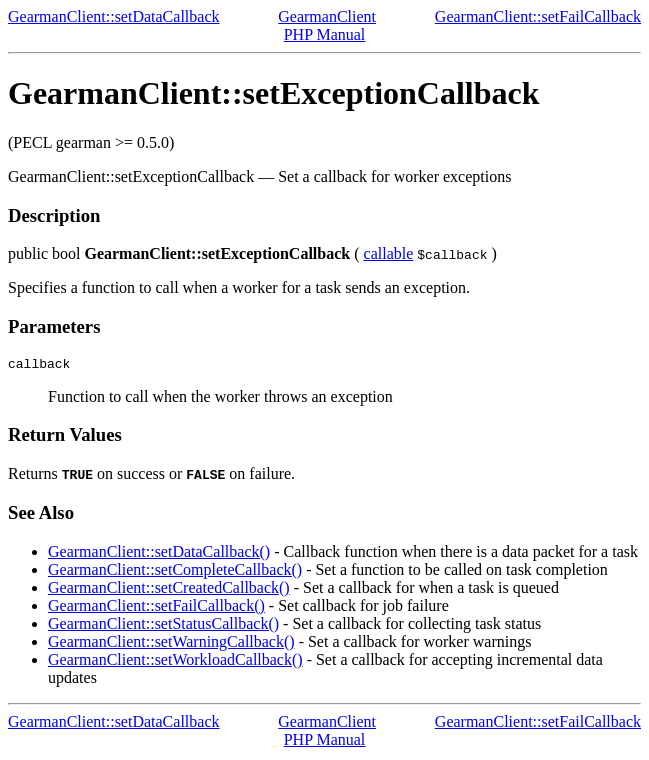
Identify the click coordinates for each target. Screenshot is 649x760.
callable (389, 253)
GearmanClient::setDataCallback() (159, 554)
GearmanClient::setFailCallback (538, 16)
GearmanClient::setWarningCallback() (171, 644)
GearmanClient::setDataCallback (113, 16)
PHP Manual (325, 34)
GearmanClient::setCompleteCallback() (175, 572)
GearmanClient (327, 16)
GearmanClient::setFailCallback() (156, 608)
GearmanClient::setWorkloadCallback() (175, 662)
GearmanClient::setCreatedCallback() (169, 590)
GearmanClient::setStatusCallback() (163, 626)
